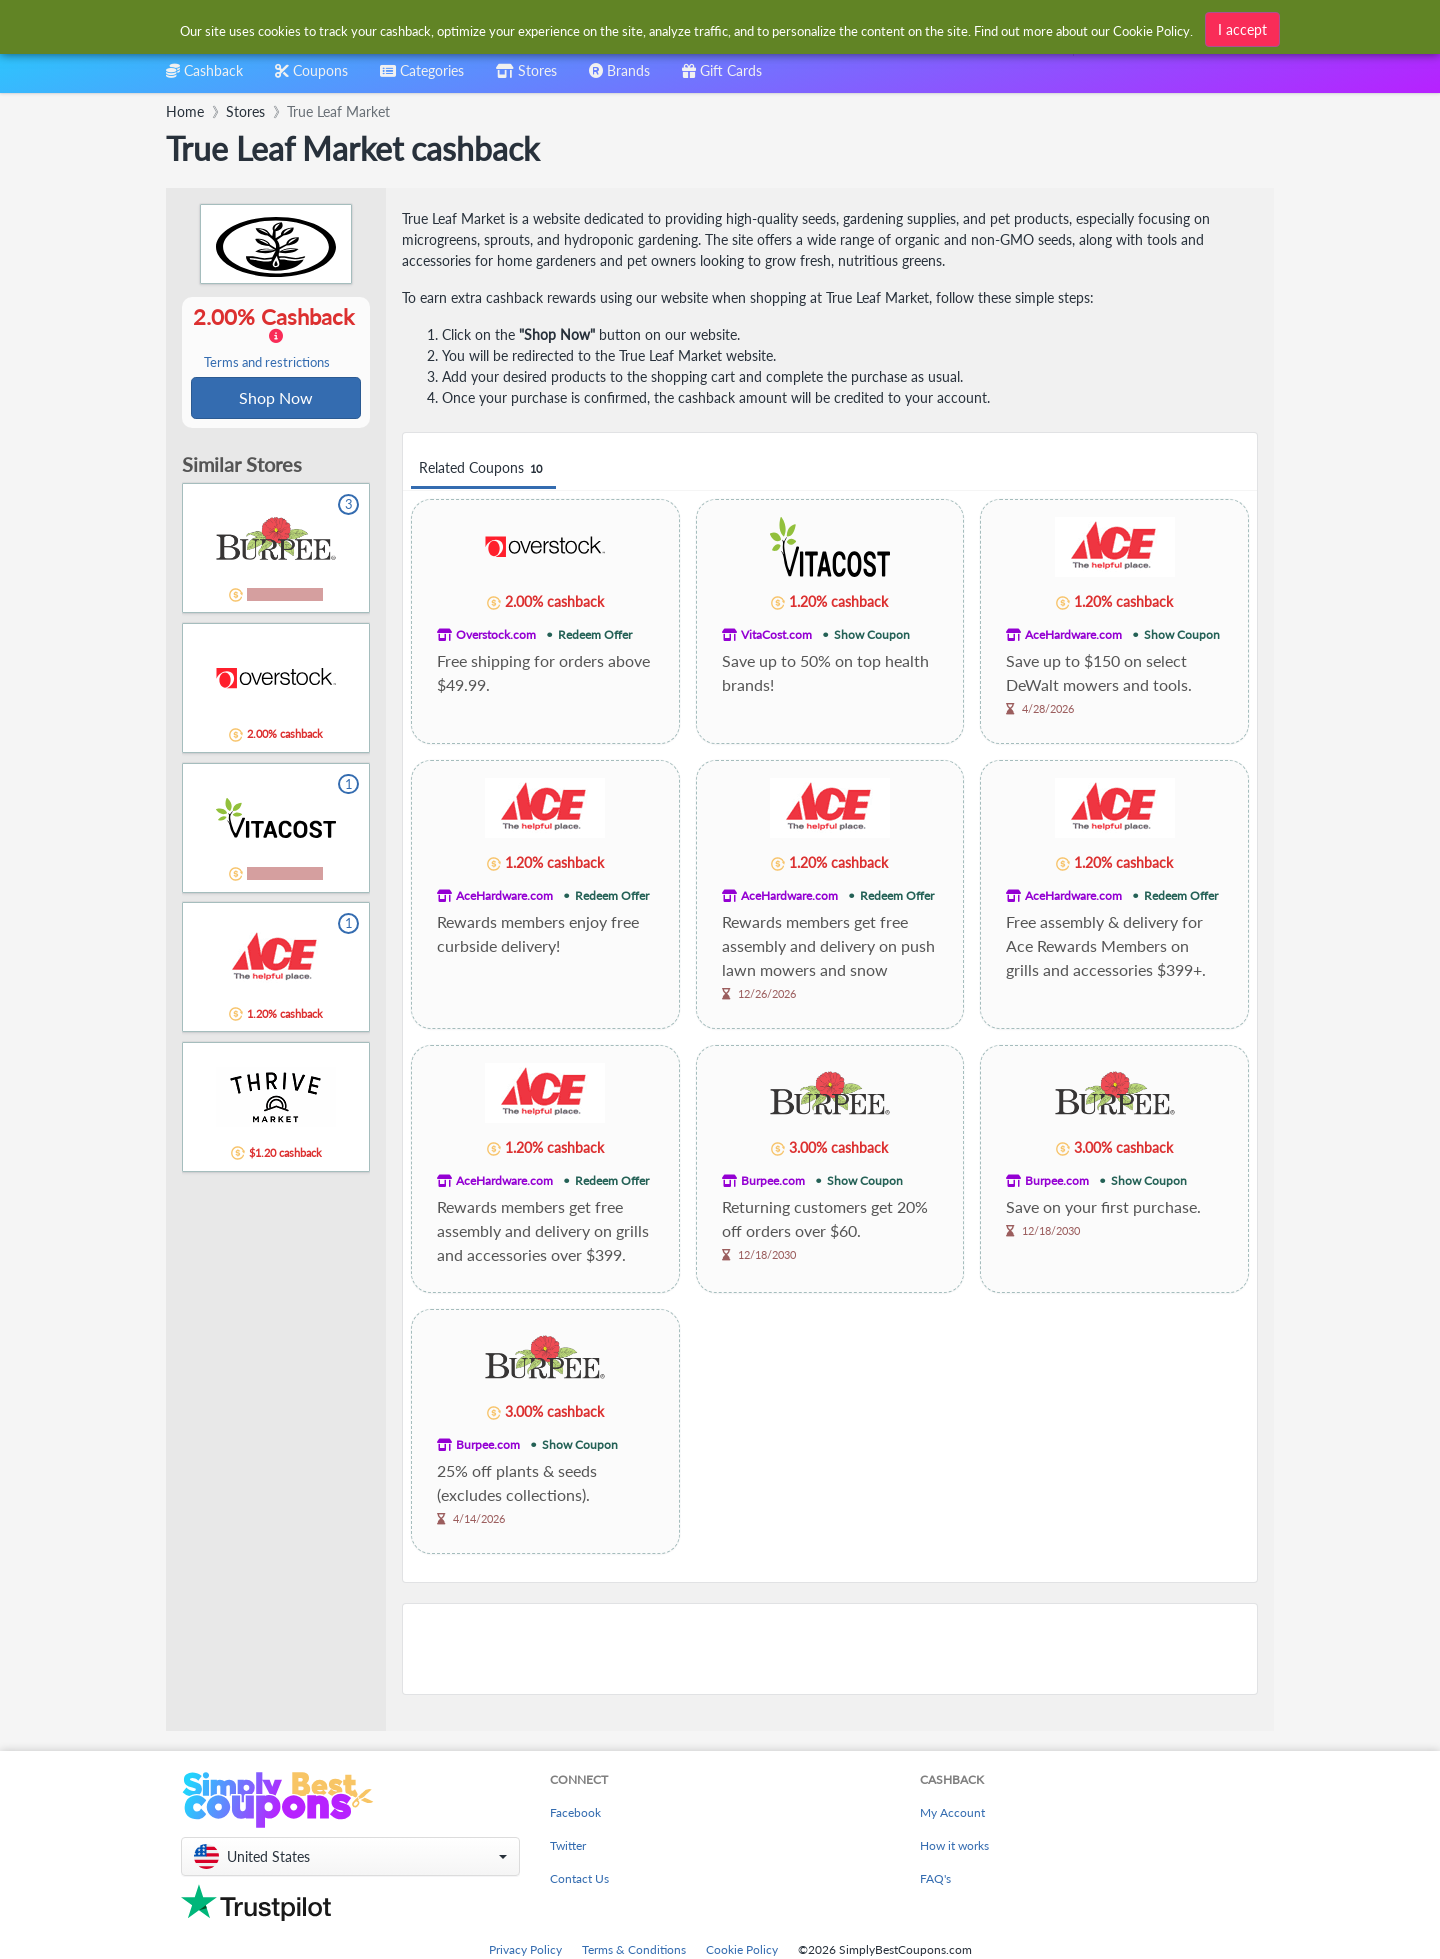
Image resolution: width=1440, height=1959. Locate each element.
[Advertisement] (830, 1649)
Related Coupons (483, 468)
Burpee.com (773, 1180)
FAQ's (935, 1878)
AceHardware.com (1073, 634)
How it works (954, 1845)
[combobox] (422, 77)
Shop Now (276, 398)
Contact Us (579, 1878)
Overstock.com (496, 634)
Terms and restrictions (267, 363)
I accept (1242, 29)
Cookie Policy (742, 1949)
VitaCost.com (776, 634)
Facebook (575, 1812)
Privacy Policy (525, 1949)
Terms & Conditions (634, 1949)
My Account (952, 1812)
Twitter (568, 1845)
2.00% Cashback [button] (276, 338)
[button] (350, 1856)
